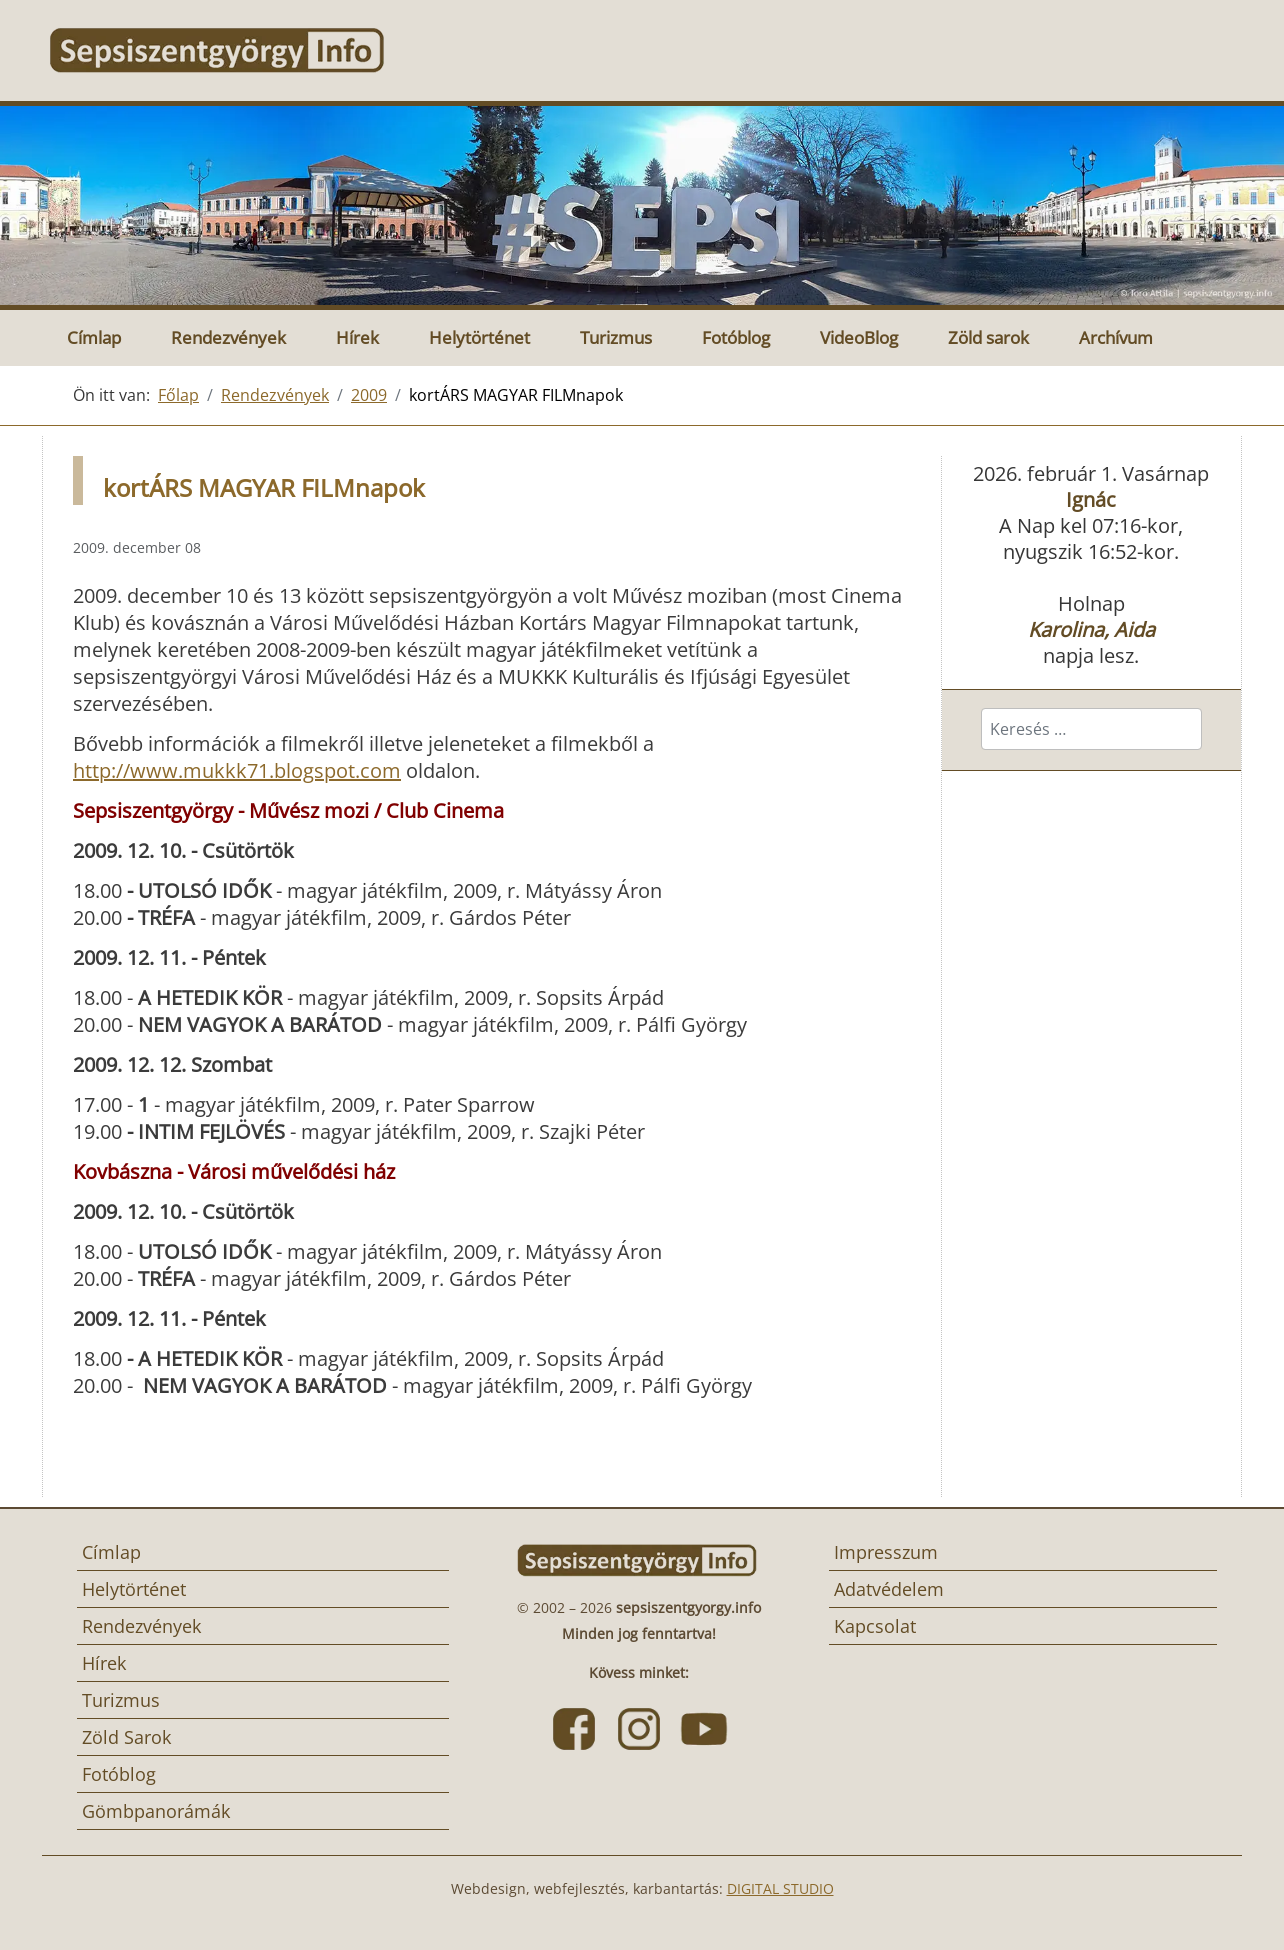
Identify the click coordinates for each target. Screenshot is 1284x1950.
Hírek (357, 337)
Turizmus (616, 337)
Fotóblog (736, 337)
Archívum (1116, 337)
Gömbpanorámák (156, 1811)
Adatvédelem (889, 1589)
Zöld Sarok (126, 1737)
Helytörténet (479, 337)
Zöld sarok (988, 337)
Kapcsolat (875, 1626)
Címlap (94, 337)
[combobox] (1091, 729)
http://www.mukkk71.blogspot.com (237, 770)
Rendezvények (228, 337)
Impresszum (886, 1552)
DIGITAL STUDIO (780, 1888)
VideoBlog (859, 337)
